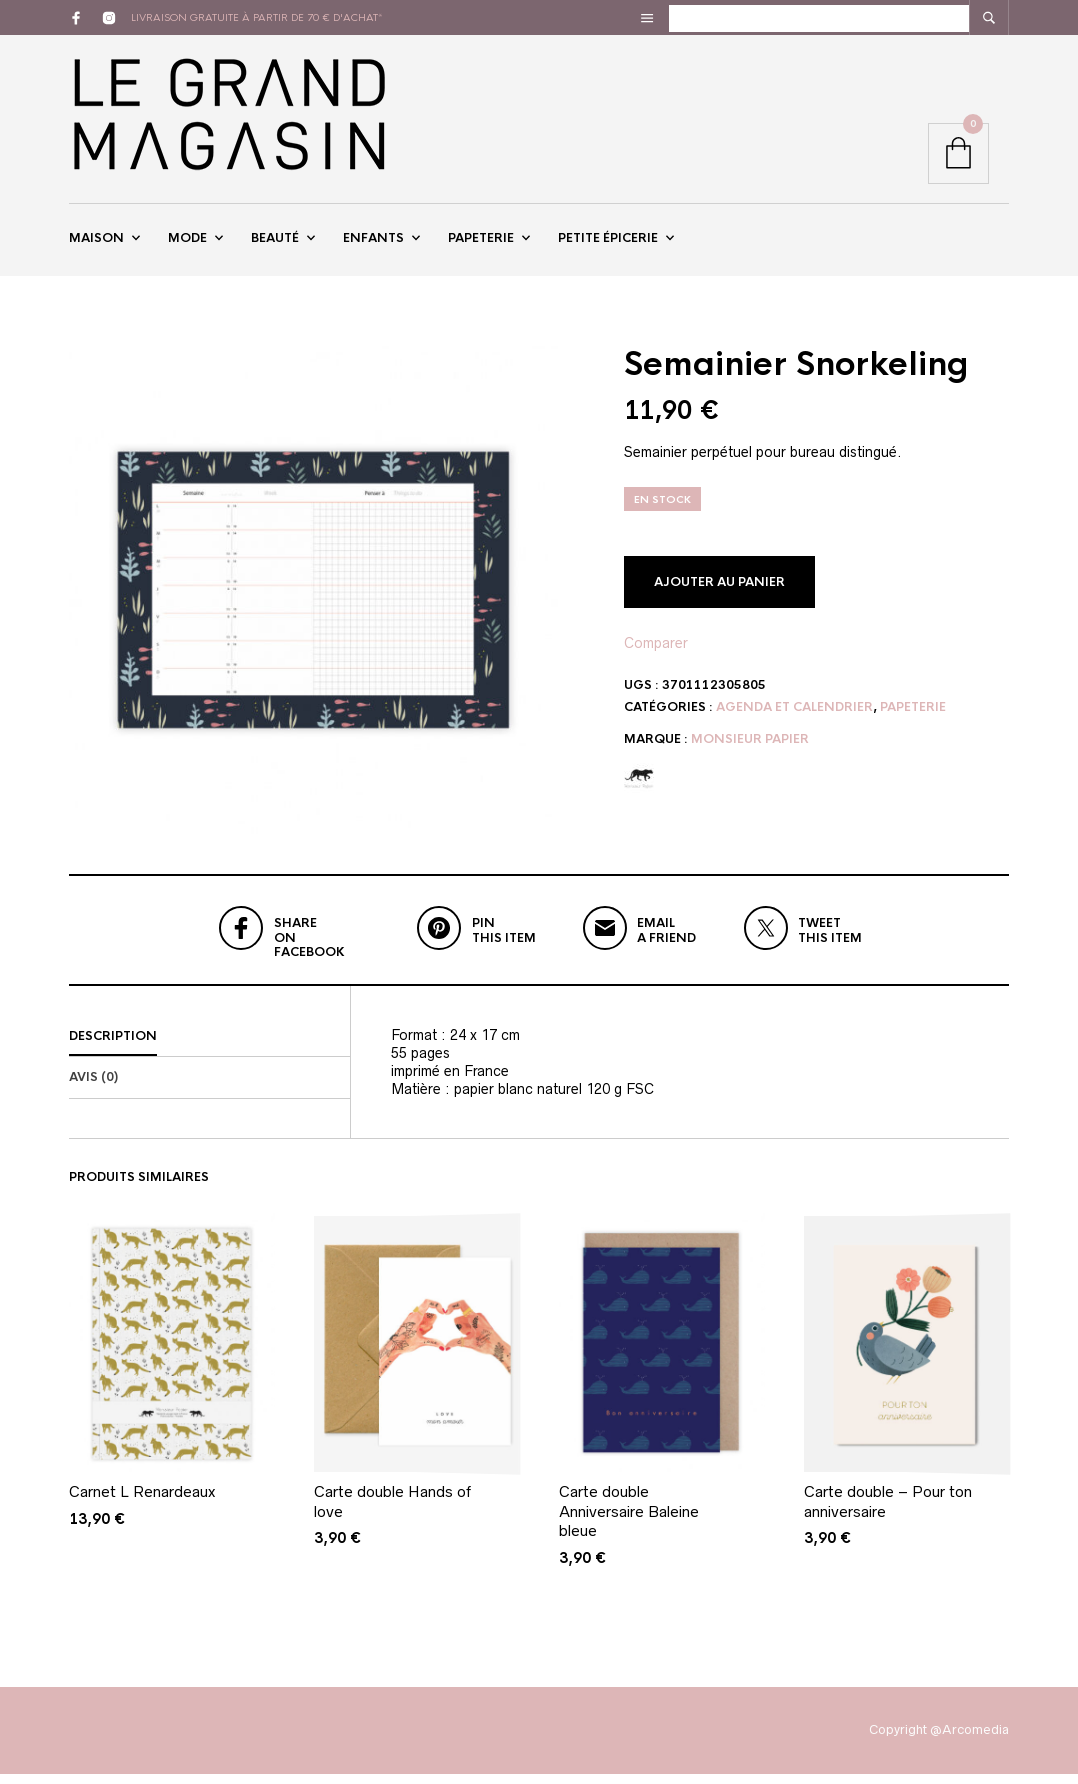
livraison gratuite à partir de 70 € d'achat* (257, 17)
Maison (96, 243)
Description (113, 1046)
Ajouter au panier (719, 592)
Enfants (373, 243)
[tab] (209, 1047)
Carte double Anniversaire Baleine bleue (629, 1522)
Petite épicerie (608, 243)
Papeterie (481, 243)
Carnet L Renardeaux (142, 1502)
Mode (187, 243)
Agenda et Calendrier (794, 717)
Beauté (275, 243)
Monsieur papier (750, 749)
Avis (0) (93, 1088)
